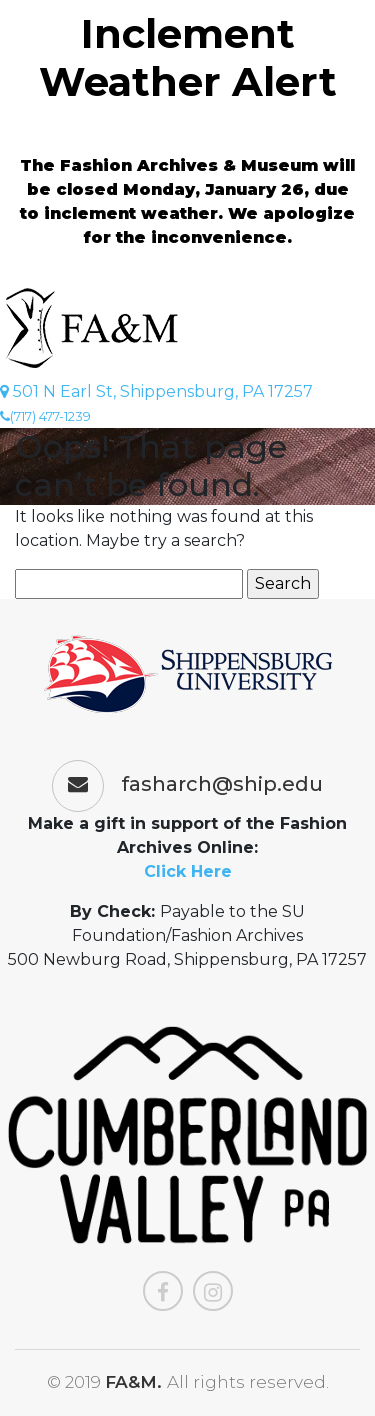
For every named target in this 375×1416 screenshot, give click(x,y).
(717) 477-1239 (45, 416)
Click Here (188, 871)
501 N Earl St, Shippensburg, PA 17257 (156, 391)
